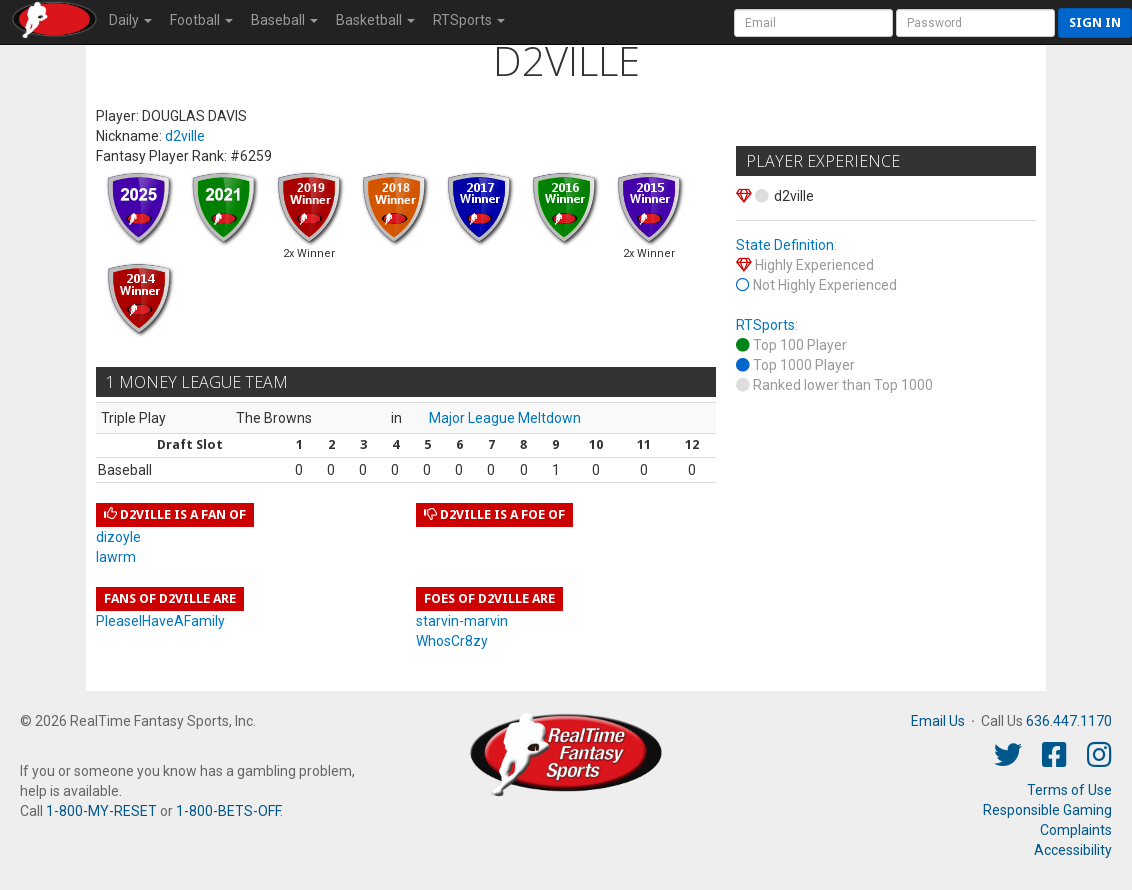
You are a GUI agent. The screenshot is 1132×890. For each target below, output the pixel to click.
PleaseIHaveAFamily (160, 621)
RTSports (765, 325)
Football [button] (201, 20)
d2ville (185, 136)
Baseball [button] (284, 20)
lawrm (116, 557)
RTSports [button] (469, 20)
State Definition (785, 245)
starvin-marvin (462, 621)
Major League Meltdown (505, 418)
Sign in (1095, 22)
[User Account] (813, 23)
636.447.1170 (1069, 721)
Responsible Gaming (1047, 810)
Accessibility (1073, 850)
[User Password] (975, 23)
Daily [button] (130, 20)
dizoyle (118, 537)
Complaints (1076, 830)
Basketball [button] (375, 20)
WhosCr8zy (452, 641)
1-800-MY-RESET (101, 811)
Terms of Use (1069, 790)
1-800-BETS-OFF (228, 811)
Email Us (938, 721)
